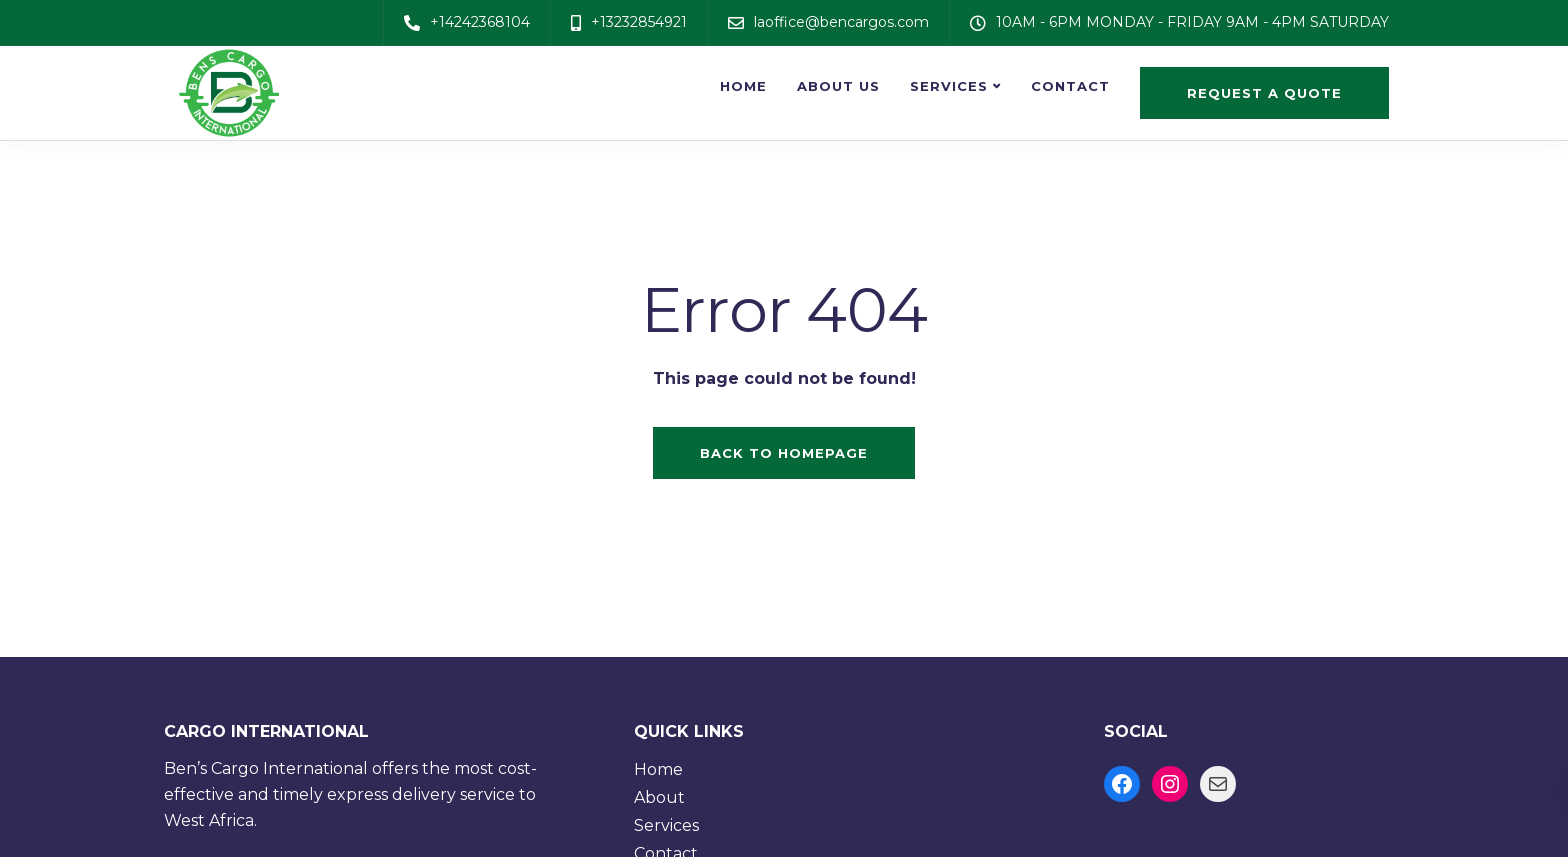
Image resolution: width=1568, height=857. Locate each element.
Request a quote (1264, 93)
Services (949, 86)
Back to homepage (784, 453)
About (659, 797)
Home (743, 86)
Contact (1070, 86)
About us (838, 86)
